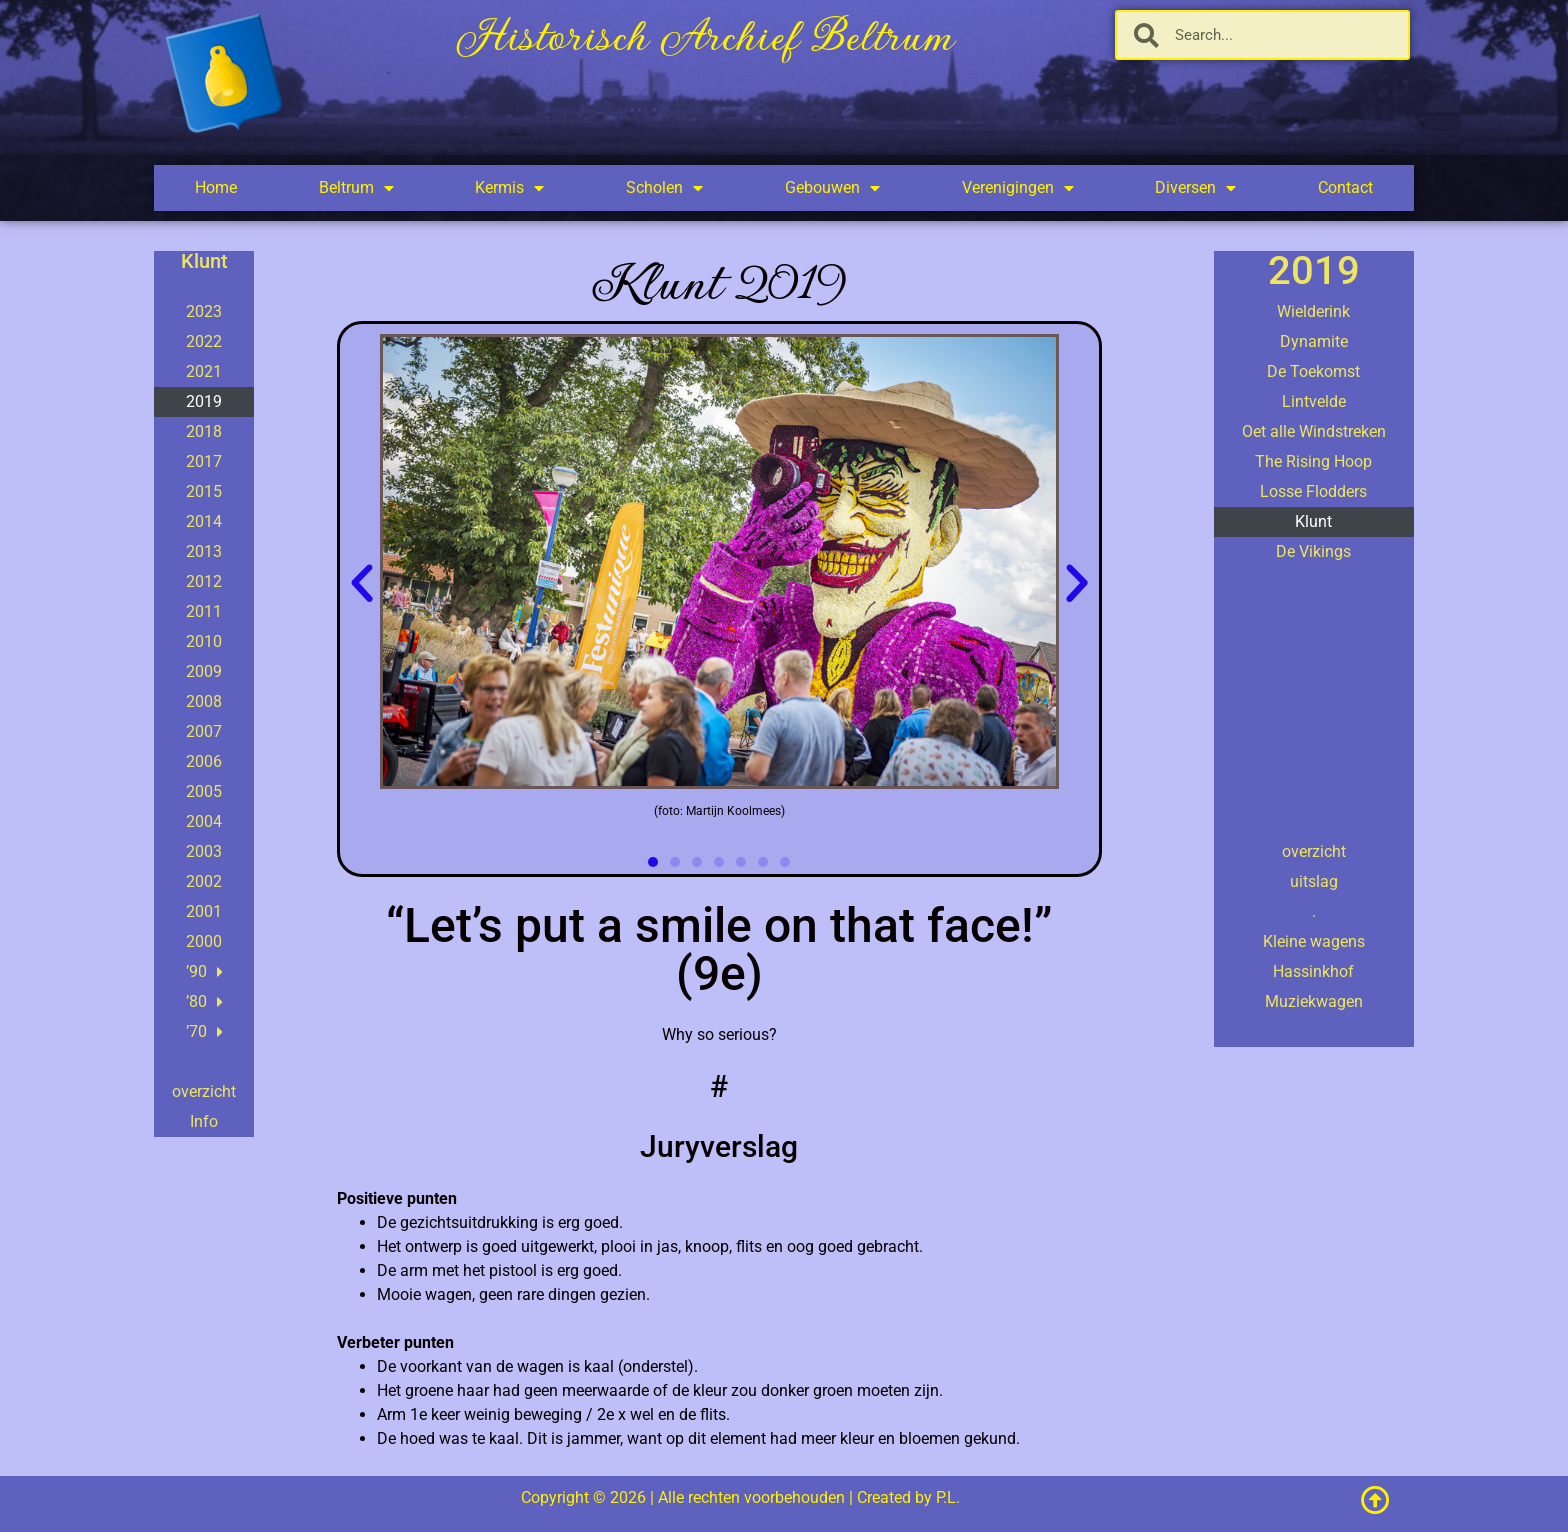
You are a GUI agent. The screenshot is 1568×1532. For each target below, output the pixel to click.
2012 (204, 581)
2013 (204, 551)
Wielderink (1313, 311)
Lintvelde (1314, 401)
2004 (204, 821)
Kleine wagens (1314, 941)
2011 (204, 611)
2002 (204, 881)
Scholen (664, 188)
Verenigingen (1018, 188)
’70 (204, 1032)
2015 (204, 491)
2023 (204, 311)
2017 (204, 461)
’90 (204, 972)
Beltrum (356, 188)
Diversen (1195, 188)
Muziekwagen (1314, 1001)
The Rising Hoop (1313, 461)
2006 (204, 761)
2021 (204, 371)
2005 (204, 791)
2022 (204, 341)
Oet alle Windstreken (1314, 431)
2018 (204, 431)
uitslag (1314, 881)
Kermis (509, 188)
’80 (204, 1002)
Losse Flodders (1313, 491)
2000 (204, 941)
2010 (204, 641)
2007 (204, 731)
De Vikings (1313, 551)
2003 (204, 851)
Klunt (1313, 521)
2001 (204, 911)
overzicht (204, 1091)
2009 (204, 671)
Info (204, 1121)
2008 (204, 701)
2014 (204, 521)
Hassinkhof (1313, 971)
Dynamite (1314, 341)
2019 (204, 401)
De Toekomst (1313, 371)
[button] (362, 584)
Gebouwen (832, 188)
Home (216, 187)
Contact (1345, 187)
